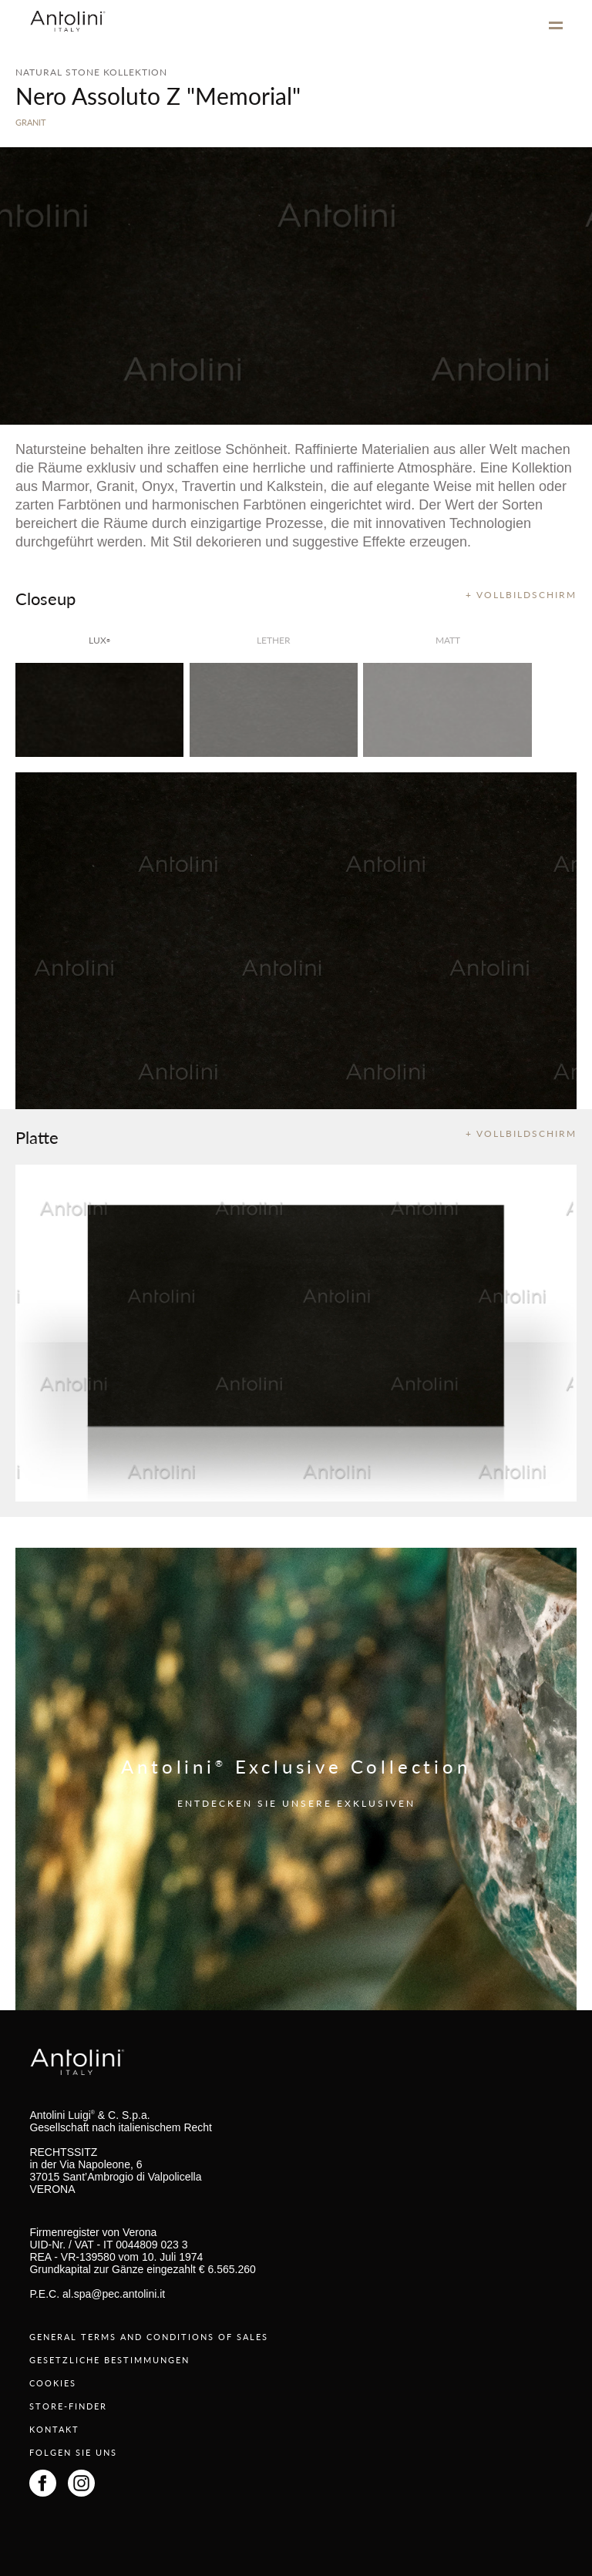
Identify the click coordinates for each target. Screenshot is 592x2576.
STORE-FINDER (68, 2406)
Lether (274, 640)
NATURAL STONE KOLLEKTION (91, 72)
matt (448, 640)
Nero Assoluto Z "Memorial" (158, 95)
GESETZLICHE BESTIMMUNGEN (109, 2360)
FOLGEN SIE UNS (73, 2452)
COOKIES (52, 2383)
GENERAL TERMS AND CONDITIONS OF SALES (148, 2336)
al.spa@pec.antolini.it (113, 2294)
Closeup (45, 598)
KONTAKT (54, 2429)
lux (99, 640)
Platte (37, 1137)
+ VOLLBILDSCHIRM (521, 594)
